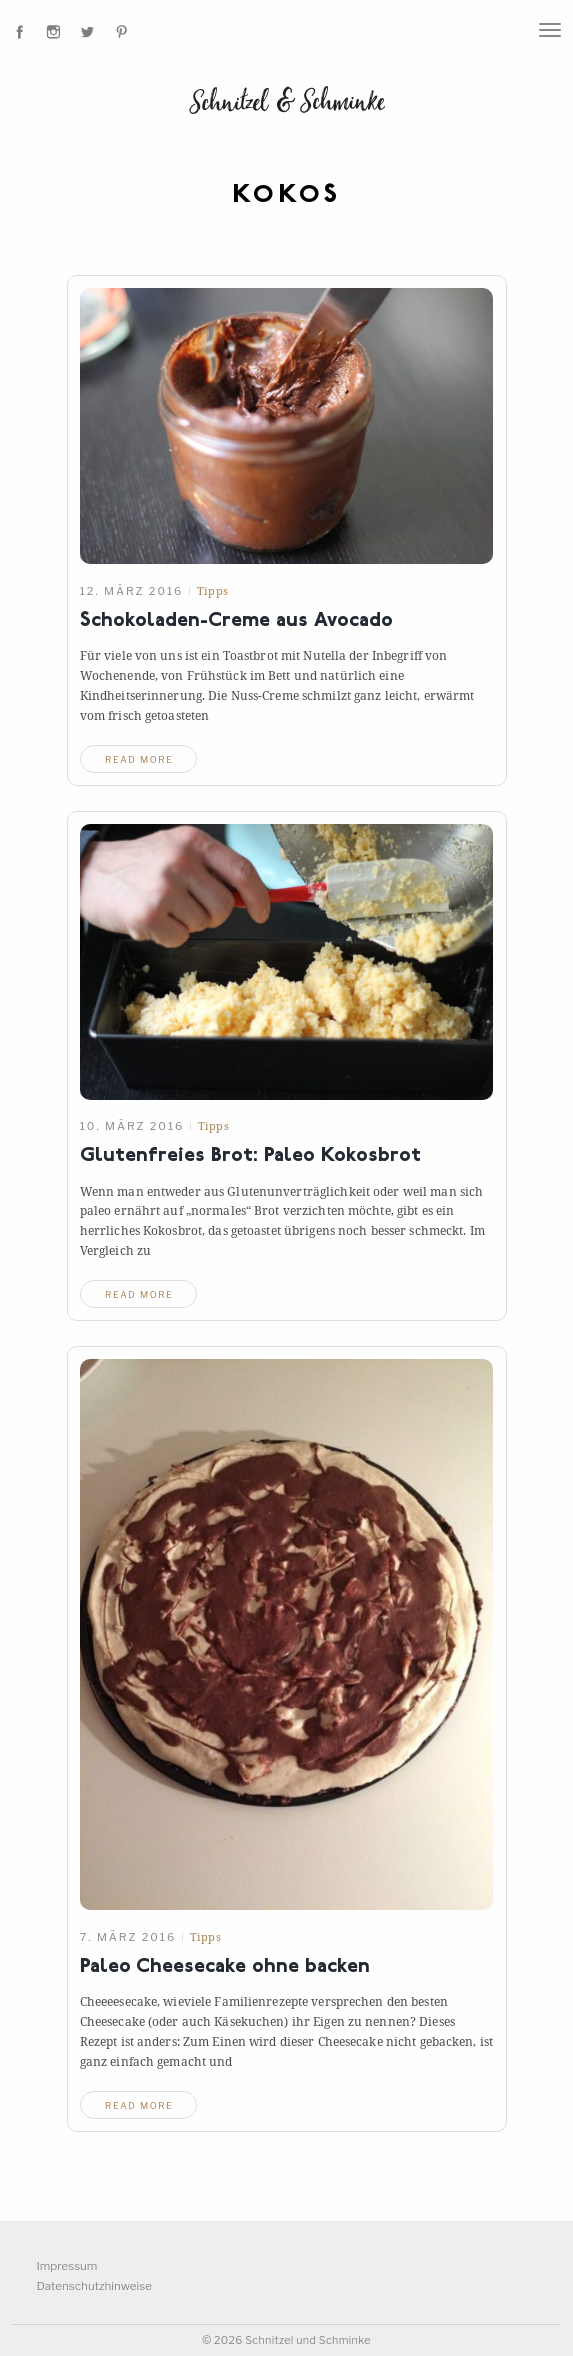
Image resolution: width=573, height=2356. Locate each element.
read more (139, 759)
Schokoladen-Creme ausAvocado (236, 621)
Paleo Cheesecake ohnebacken (225, 1967)
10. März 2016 (132, 1126)
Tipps (212, 590)
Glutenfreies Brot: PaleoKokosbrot (250, 1156)
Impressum (67, 2266)
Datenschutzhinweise (94, 2286)
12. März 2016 (132, 591)
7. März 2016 (128, 1937)
